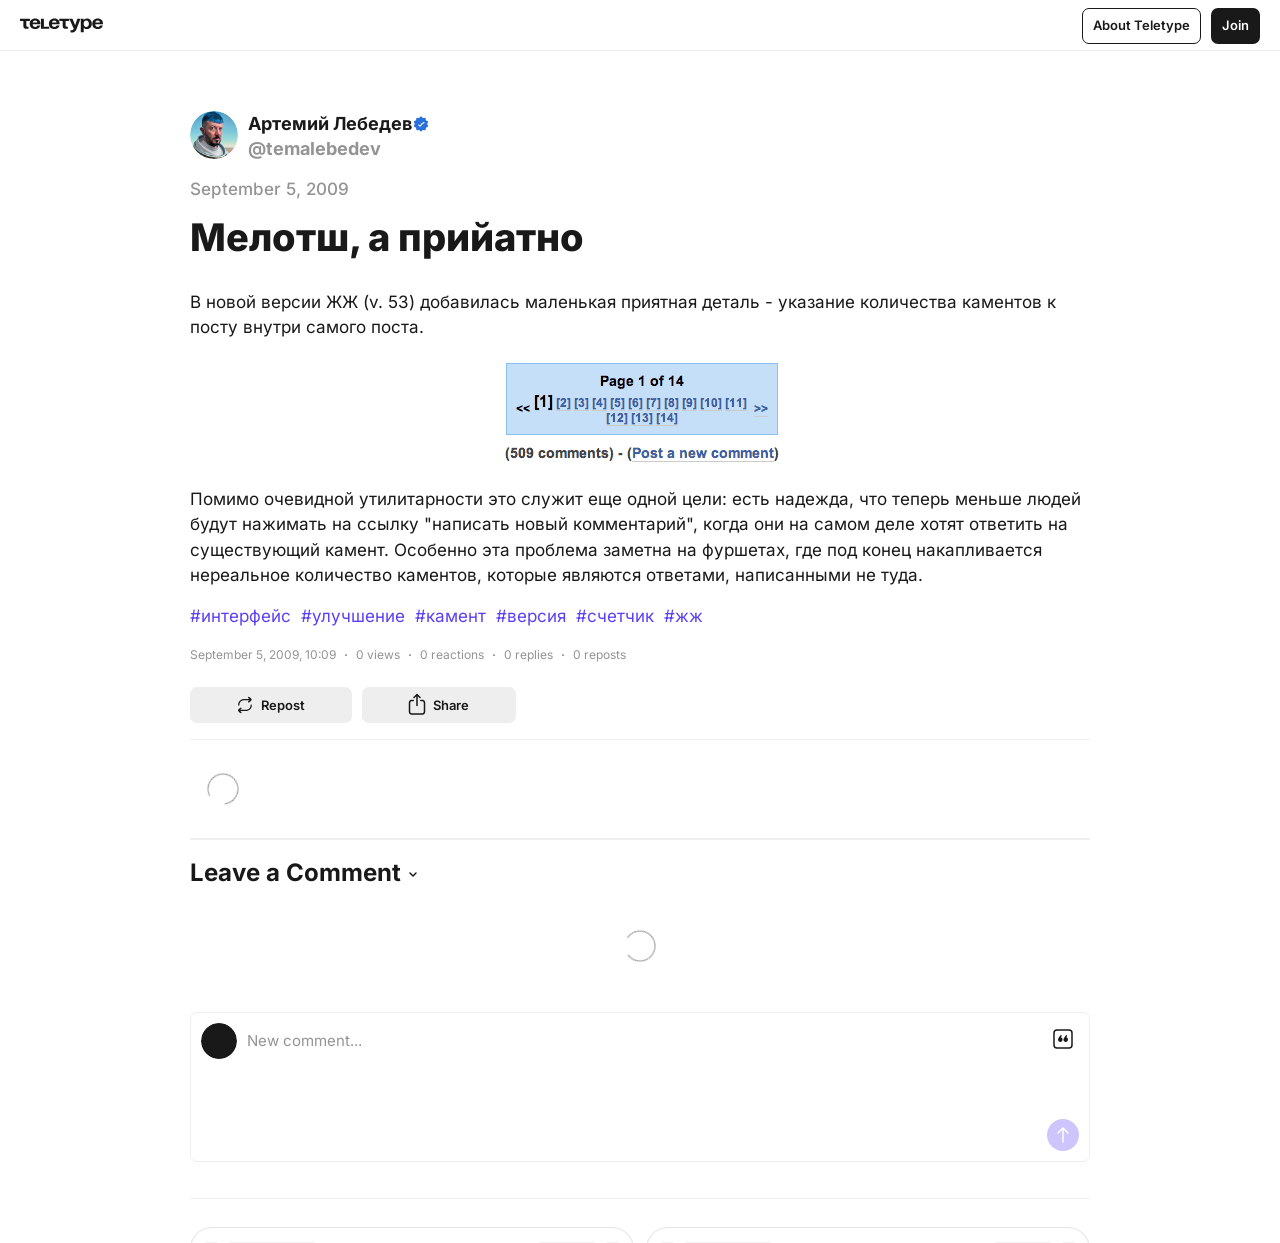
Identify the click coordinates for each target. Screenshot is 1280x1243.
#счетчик (615, 616)
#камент (450, 616)
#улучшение (353, 616)
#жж (683, 616)
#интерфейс (240, 616)
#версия (531, 616)
